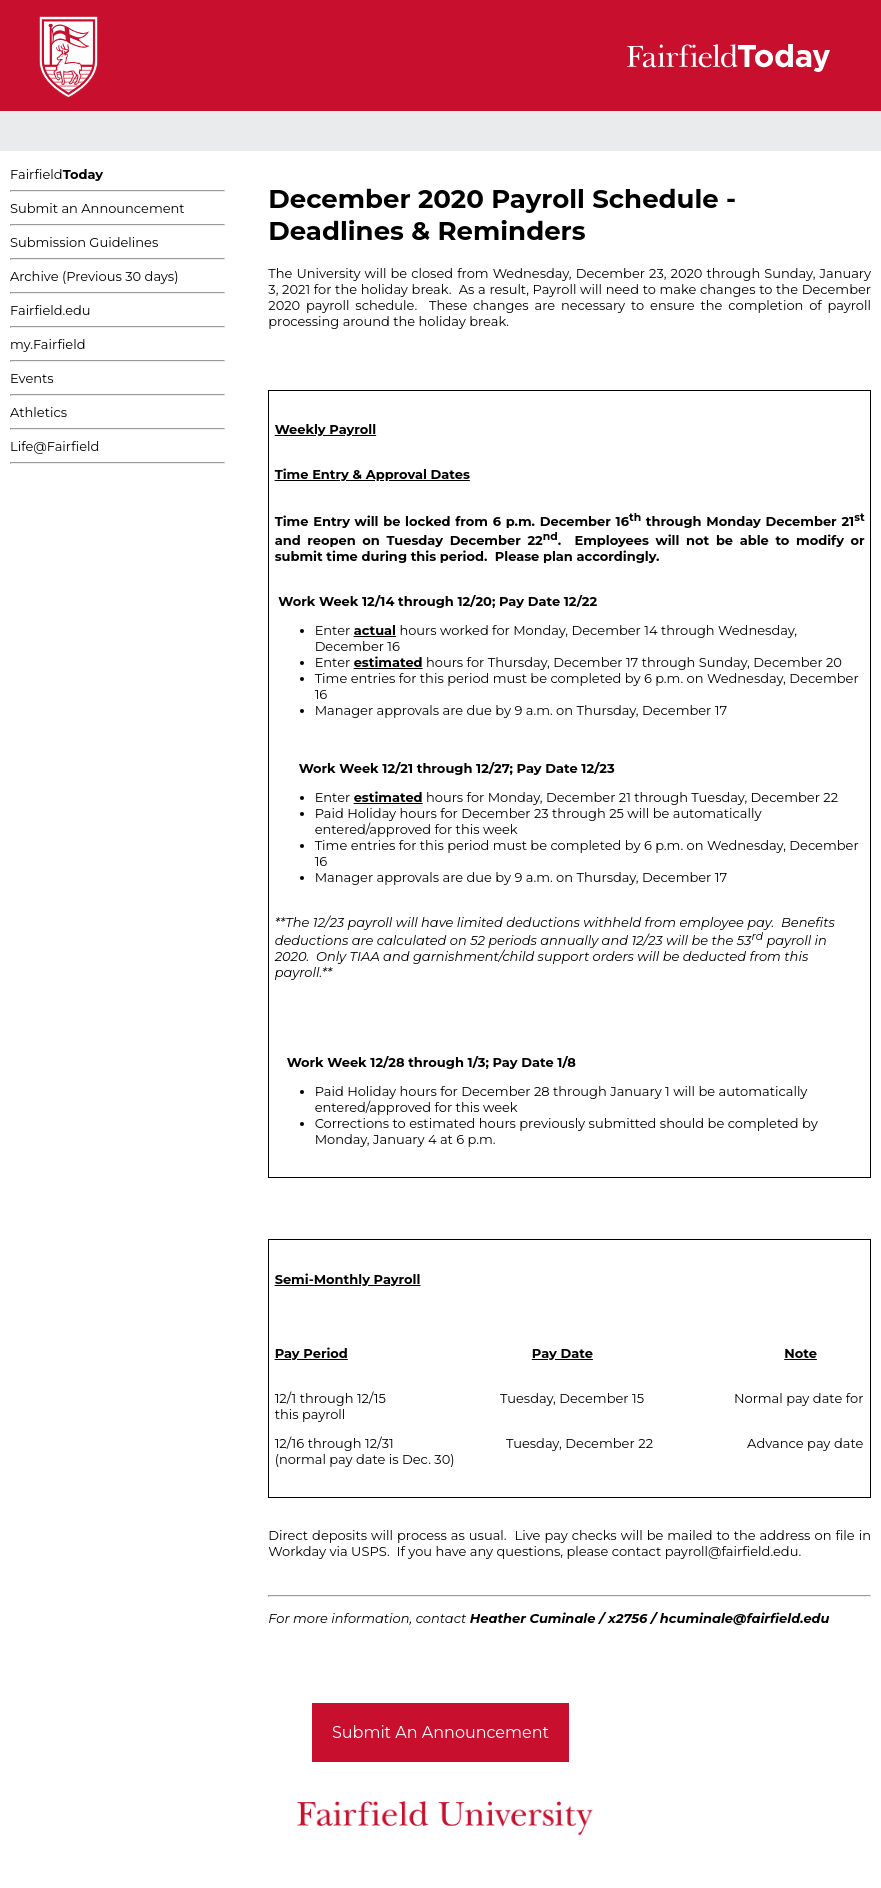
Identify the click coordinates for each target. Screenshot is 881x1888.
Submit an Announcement (97, 208)
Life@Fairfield (54, 446)
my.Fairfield (48, 344)
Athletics (38, 412)
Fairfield (56, 174)
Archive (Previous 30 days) (94, 276)
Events (32, 378)
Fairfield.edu (50, 310)
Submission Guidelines (84, 242)
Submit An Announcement (440, 1732)
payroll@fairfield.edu (732, 1551)
